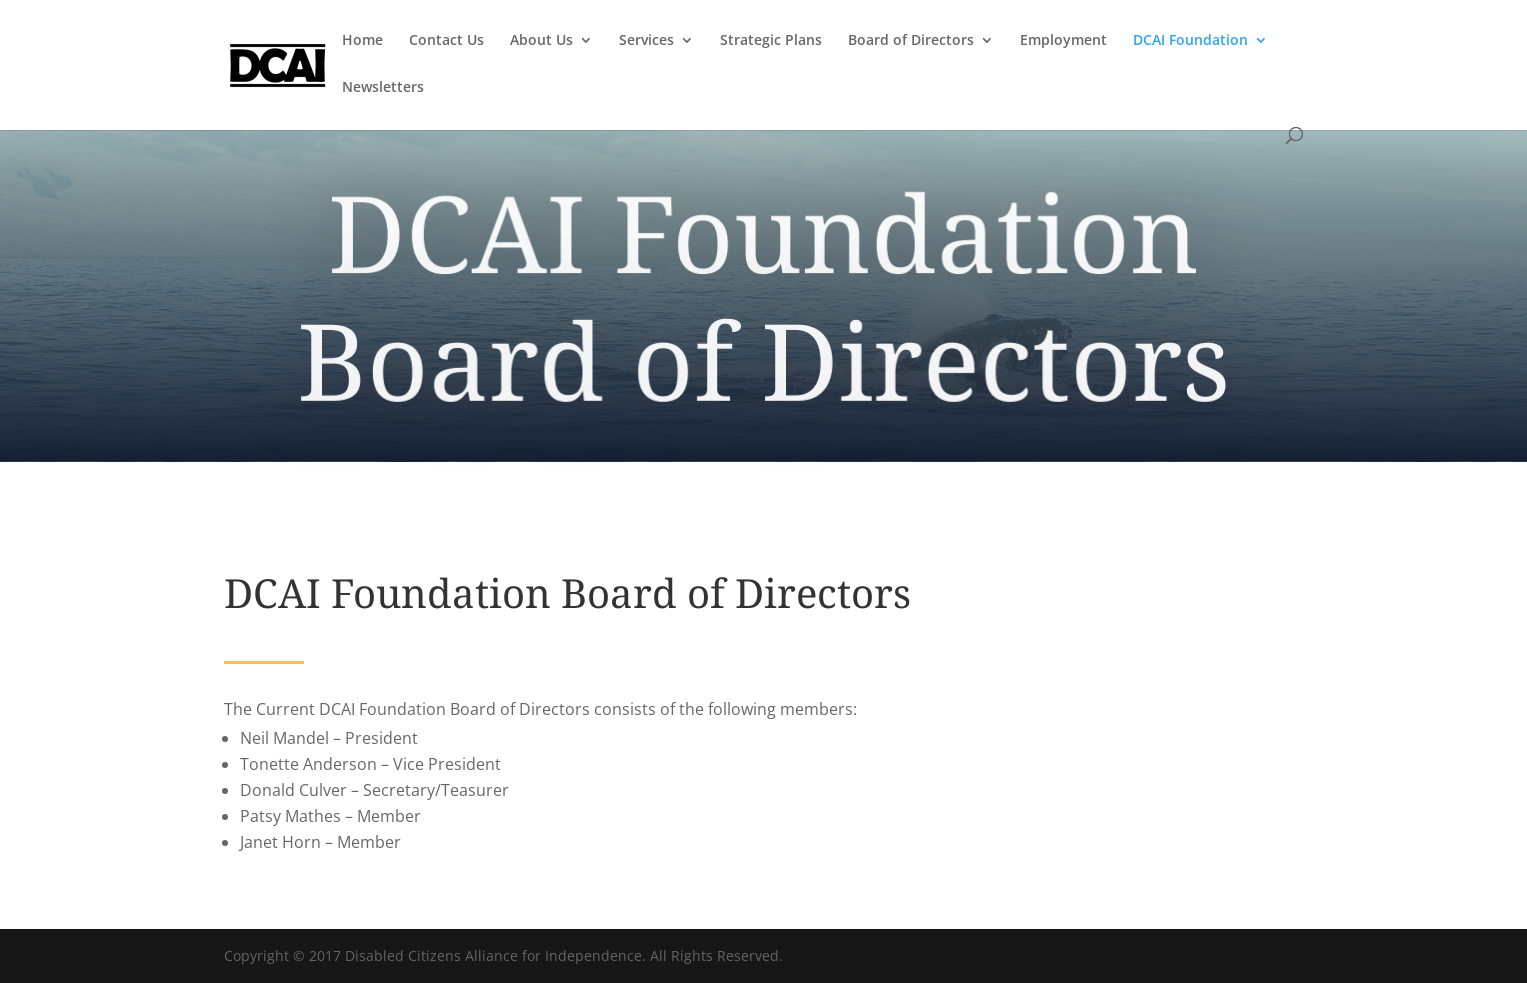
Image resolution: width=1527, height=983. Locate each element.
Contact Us (446, 41)
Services (646, 41)
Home (362, 41)
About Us (541, 41)
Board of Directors (911, 41)
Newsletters (383, 88)
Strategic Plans (771, 41)
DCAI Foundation (1190, 41)
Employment (1063, 41)
